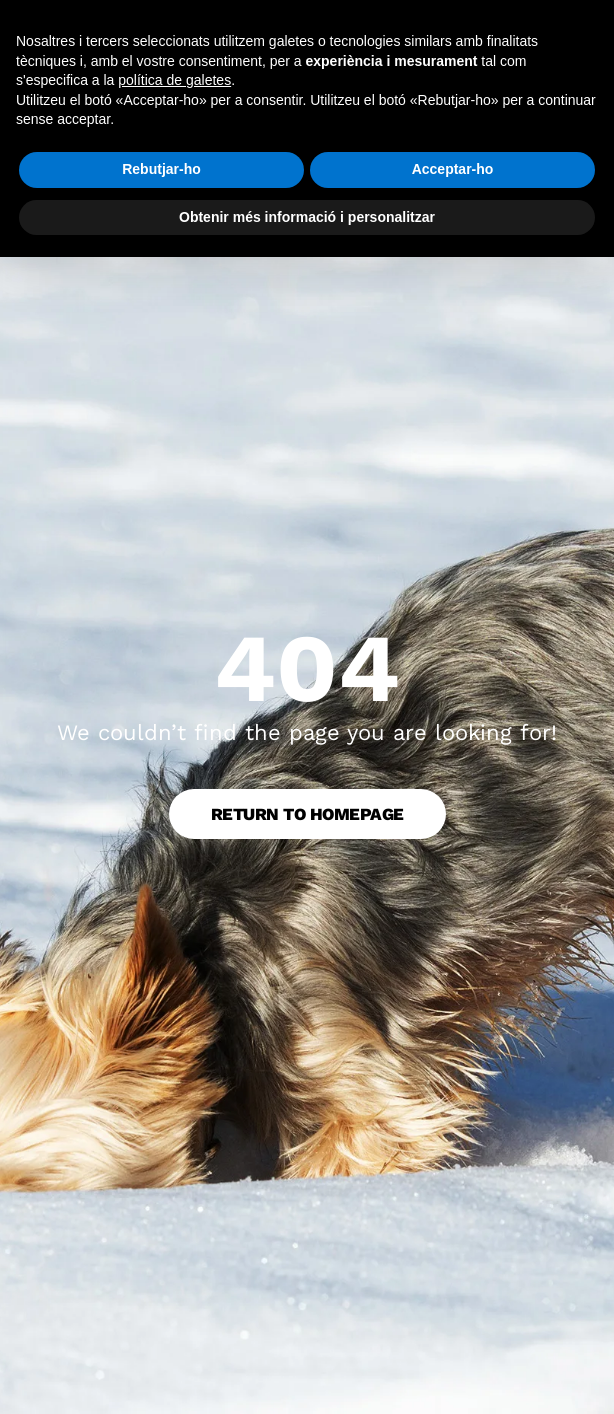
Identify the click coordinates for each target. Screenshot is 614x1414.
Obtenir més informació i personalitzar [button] (307, 217)
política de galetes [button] (174, 80)
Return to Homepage (307, 814)
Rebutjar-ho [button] (161, 169)
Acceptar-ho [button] (453, 169)
